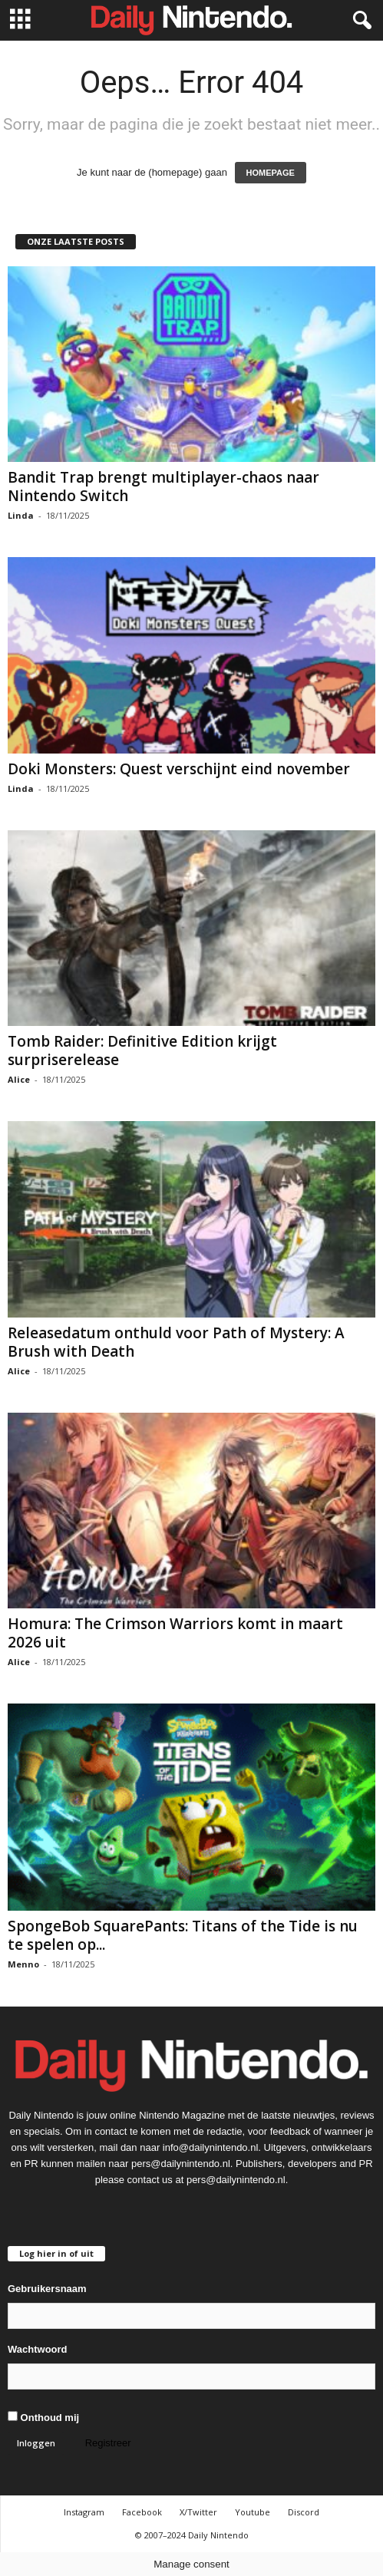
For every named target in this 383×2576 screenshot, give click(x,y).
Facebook (142, 2512)
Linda (21, 515)
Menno (23, 1964)
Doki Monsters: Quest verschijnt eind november (179, 769)
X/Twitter (198, 2512)
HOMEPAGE (270, 172)
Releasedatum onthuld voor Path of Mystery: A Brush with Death (176, 1342)
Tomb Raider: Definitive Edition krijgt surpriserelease (142, 1050)
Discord (303, 2512)
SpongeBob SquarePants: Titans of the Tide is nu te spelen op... (183, 1935)
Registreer (108, 2443)
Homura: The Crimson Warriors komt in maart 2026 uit (175, 1633)
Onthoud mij (43, 2417)
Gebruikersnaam (47, 2288)
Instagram (84, 2512)
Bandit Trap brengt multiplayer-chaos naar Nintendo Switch (163, 486)
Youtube (252, 2512)
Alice (19, 1079)
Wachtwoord (38, 2349)
